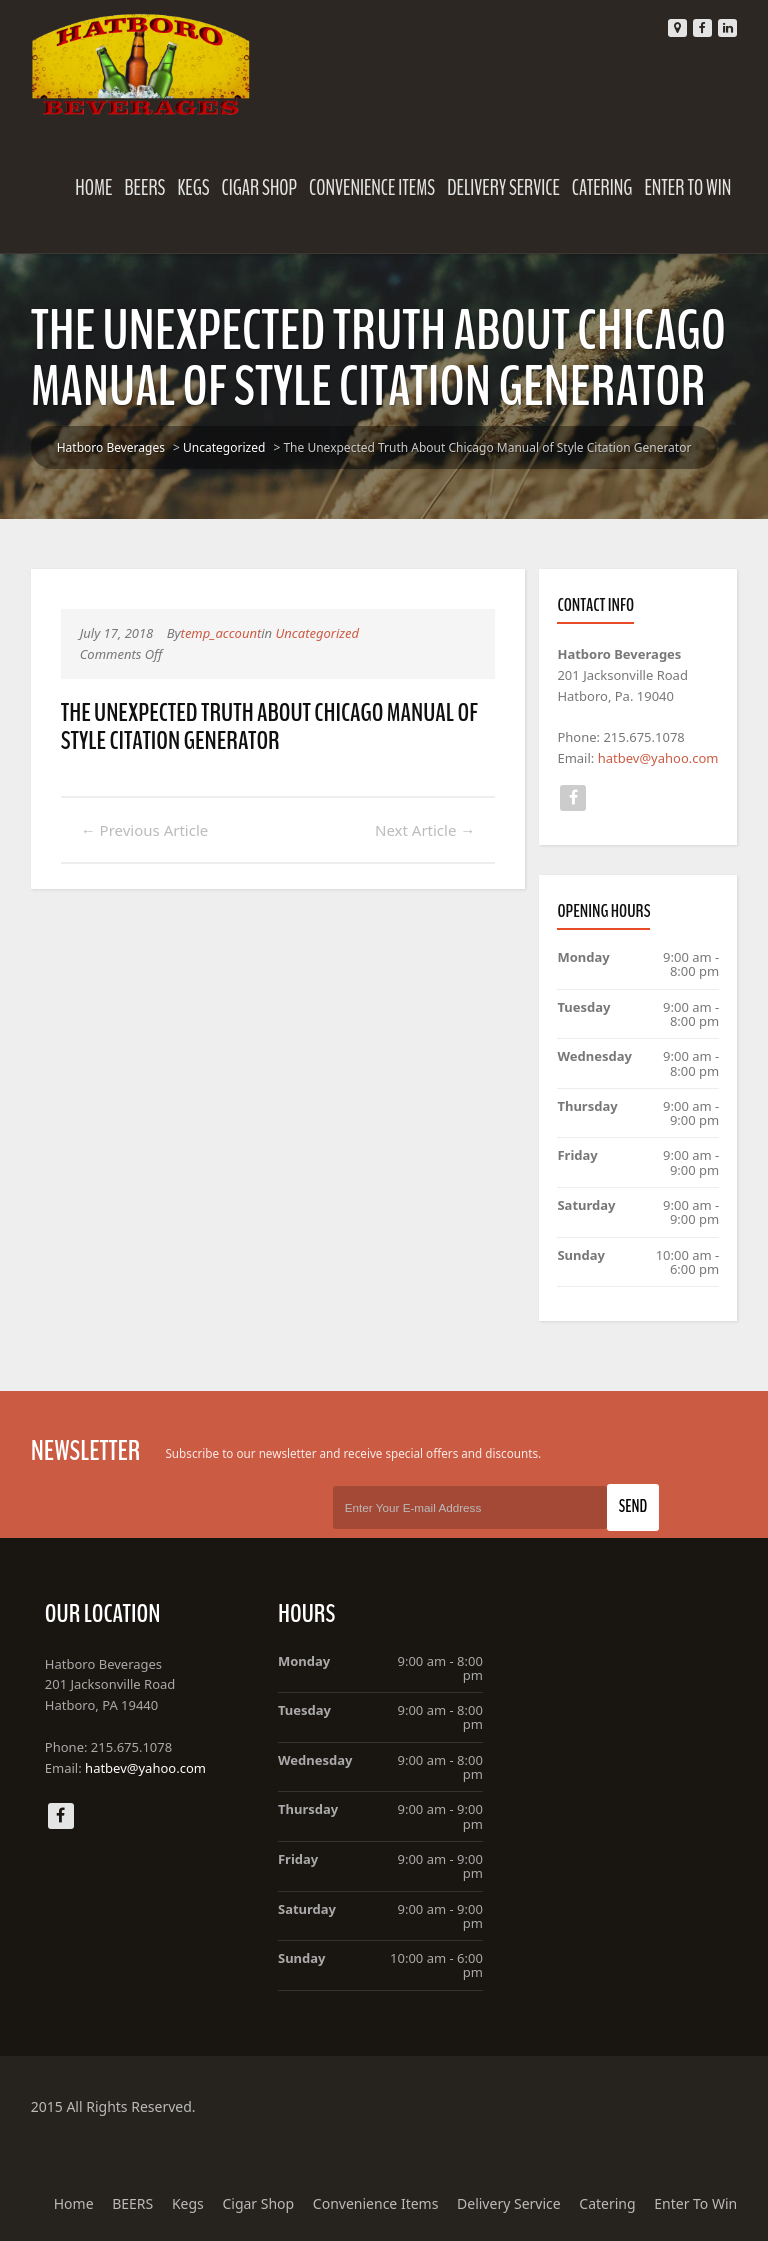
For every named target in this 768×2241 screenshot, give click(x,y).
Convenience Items (372, 188)
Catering (602, 188)
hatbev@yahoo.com (658, 758)
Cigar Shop (260, 188)
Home (93, 188)
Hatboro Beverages (111, 447)
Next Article (425, 830)
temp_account (221, 633)
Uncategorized (224, 447)
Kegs (193, 188)
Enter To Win (687, 188)
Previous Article (145, 830)
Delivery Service (503, 188)
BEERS (145, 188)
